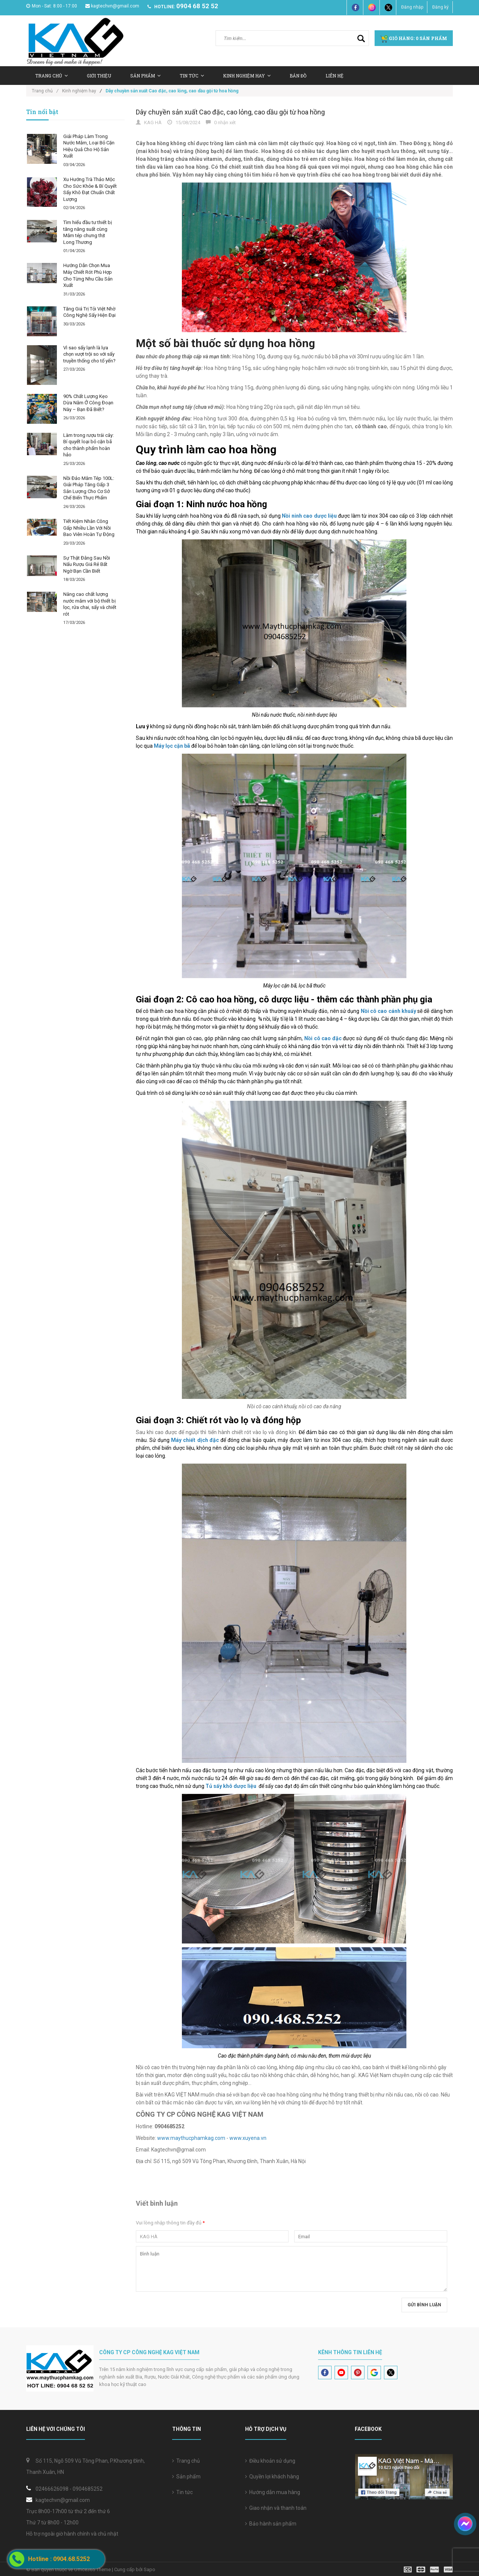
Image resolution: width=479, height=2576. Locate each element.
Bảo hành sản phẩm (270, 2524)
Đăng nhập (412, 7)
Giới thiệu (99, 76)
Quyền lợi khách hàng (272, 2476)
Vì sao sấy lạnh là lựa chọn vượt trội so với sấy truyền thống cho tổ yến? (89, 354)
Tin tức (192, 76)
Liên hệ (335, 76)
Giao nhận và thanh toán (275, 2508)
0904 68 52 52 (197, 6)
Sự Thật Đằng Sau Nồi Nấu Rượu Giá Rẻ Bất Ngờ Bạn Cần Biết (86, 564)
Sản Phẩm (145, 76)
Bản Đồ (298, 76)
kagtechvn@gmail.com (112, 6)
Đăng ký (440, 7)
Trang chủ (186, 2461)
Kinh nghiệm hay (247, 76)
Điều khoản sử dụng (270, 2461)
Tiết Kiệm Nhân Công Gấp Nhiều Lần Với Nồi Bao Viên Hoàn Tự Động (89, 527)
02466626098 (52, 2489)
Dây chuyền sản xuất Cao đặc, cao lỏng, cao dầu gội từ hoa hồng (230, 112)
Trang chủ (51, 76)
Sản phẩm (186, 2476)
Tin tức (182, 2492)
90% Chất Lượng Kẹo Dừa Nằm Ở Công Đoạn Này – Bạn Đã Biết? (88, 402)
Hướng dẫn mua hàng (272, 2492)
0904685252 (88, 2489)
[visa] (428, 2569)
